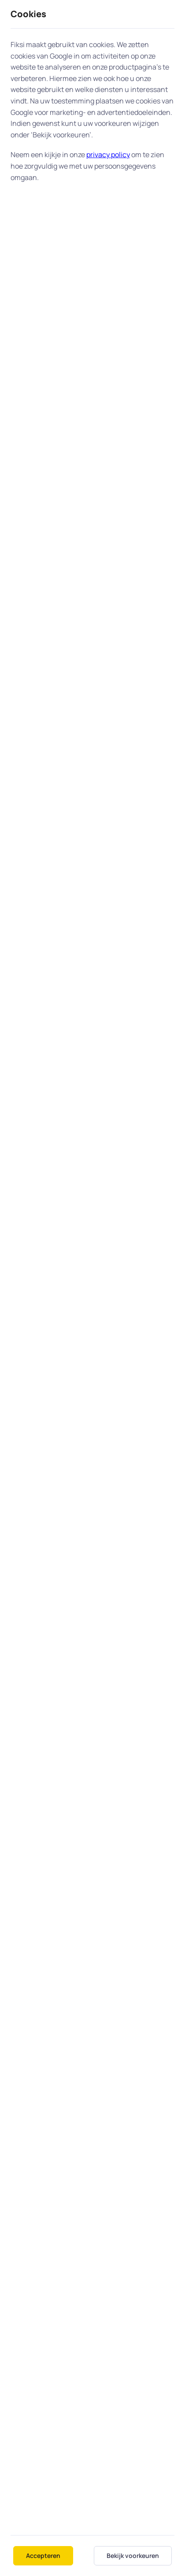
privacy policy (108, 154)
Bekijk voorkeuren (133, 2555)
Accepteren (43, 2555)
